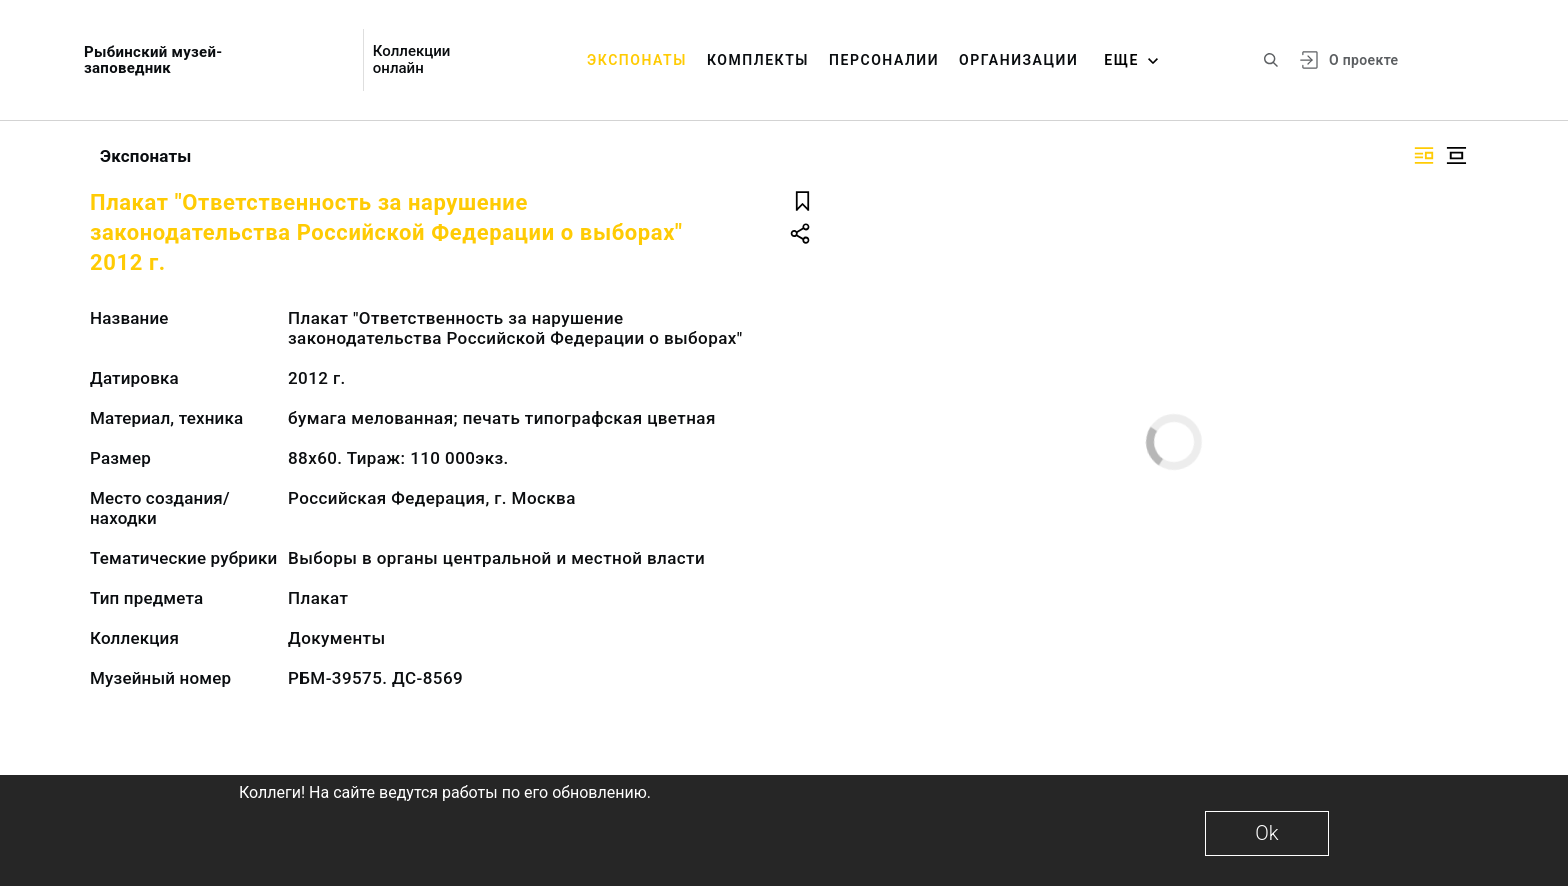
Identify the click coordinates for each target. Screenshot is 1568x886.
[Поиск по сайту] (1271, 60)
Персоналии (884, 60)
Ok (1266, 833)
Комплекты (758, 60)
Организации (1018, 60)
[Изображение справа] (1424, 155)
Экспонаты (637, 60)
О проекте (1363, 60)
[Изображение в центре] (1456, 155)
